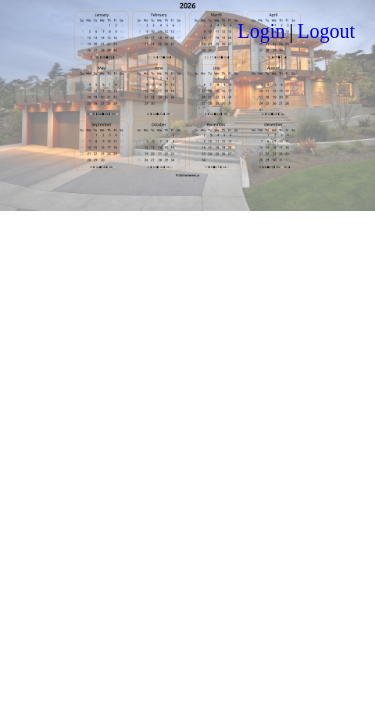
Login (261, 31)
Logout (326, 31)
